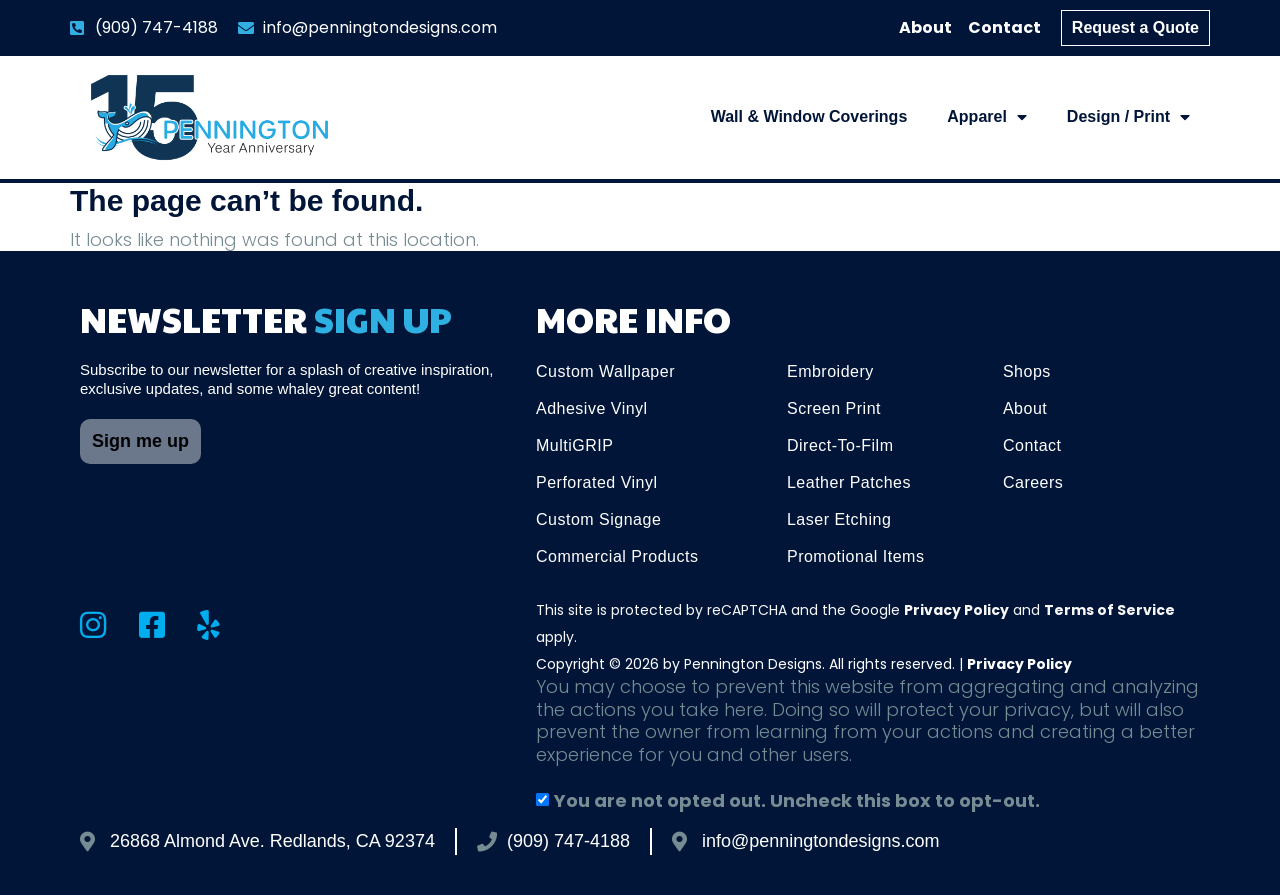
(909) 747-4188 (568, 841)
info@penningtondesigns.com (820, 841)
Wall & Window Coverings (809, 116)
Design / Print (1128, 117)
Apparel (987, 117)
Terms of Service (1109, 610)
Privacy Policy (956, 610)
